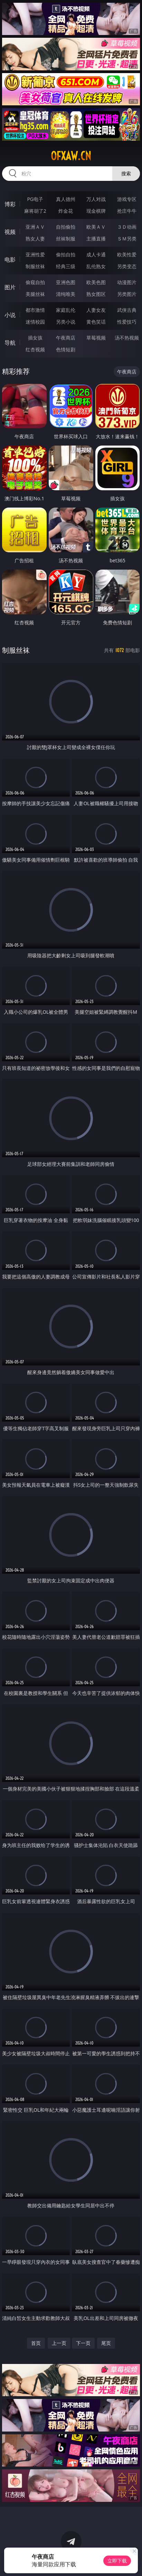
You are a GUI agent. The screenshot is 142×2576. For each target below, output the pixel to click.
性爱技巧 (126, 321)
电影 (10, 259)
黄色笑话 (96, 321)
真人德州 (65, 199)
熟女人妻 (35, 238)
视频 (10, 232)
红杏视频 (35, 349)
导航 (10, 342)
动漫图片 (126, 282)
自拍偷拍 (65, 226)
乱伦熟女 (96, 266)
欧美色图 (96, 282)
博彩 (10, 204)
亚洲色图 (65, 282)
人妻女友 (96, 310)
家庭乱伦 (65, 310)
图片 (10, 287)
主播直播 (96, 238)
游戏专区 (126, 199)
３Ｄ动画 (126, 226)
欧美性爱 (126, 254)
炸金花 (65, 211)
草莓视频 (96, 337)
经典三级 (65, 266)
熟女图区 (96, 294)
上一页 (59, 2343)
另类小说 (65, 321)
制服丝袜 (35, 266)
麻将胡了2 (35, 211)
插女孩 (35, 337)
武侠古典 (126, 310)
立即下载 (117, 2560)
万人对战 (96, 199)
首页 (36, 2343)
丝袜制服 (65, 238)
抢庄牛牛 (126, 211)
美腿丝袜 (35, 294)
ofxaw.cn (71, 156)
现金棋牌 (96, 211)
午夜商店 (65, 337)
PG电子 (35, 199)
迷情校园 (35, 321)
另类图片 (126, 294)
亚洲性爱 (35, 254)
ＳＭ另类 (126, 238)
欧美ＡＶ (96, 226)
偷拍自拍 (65, 254)
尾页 (106, 2343)
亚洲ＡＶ (35, 226)
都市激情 (35, 310)
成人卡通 (96, 254)
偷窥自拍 (35, 282)
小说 (10, 315)
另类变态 (126, 266)
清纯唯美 (65, 294)
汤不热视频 (127, 337)
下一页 (83, 2343)
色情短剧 (65, 349)
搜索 (126, 173)
